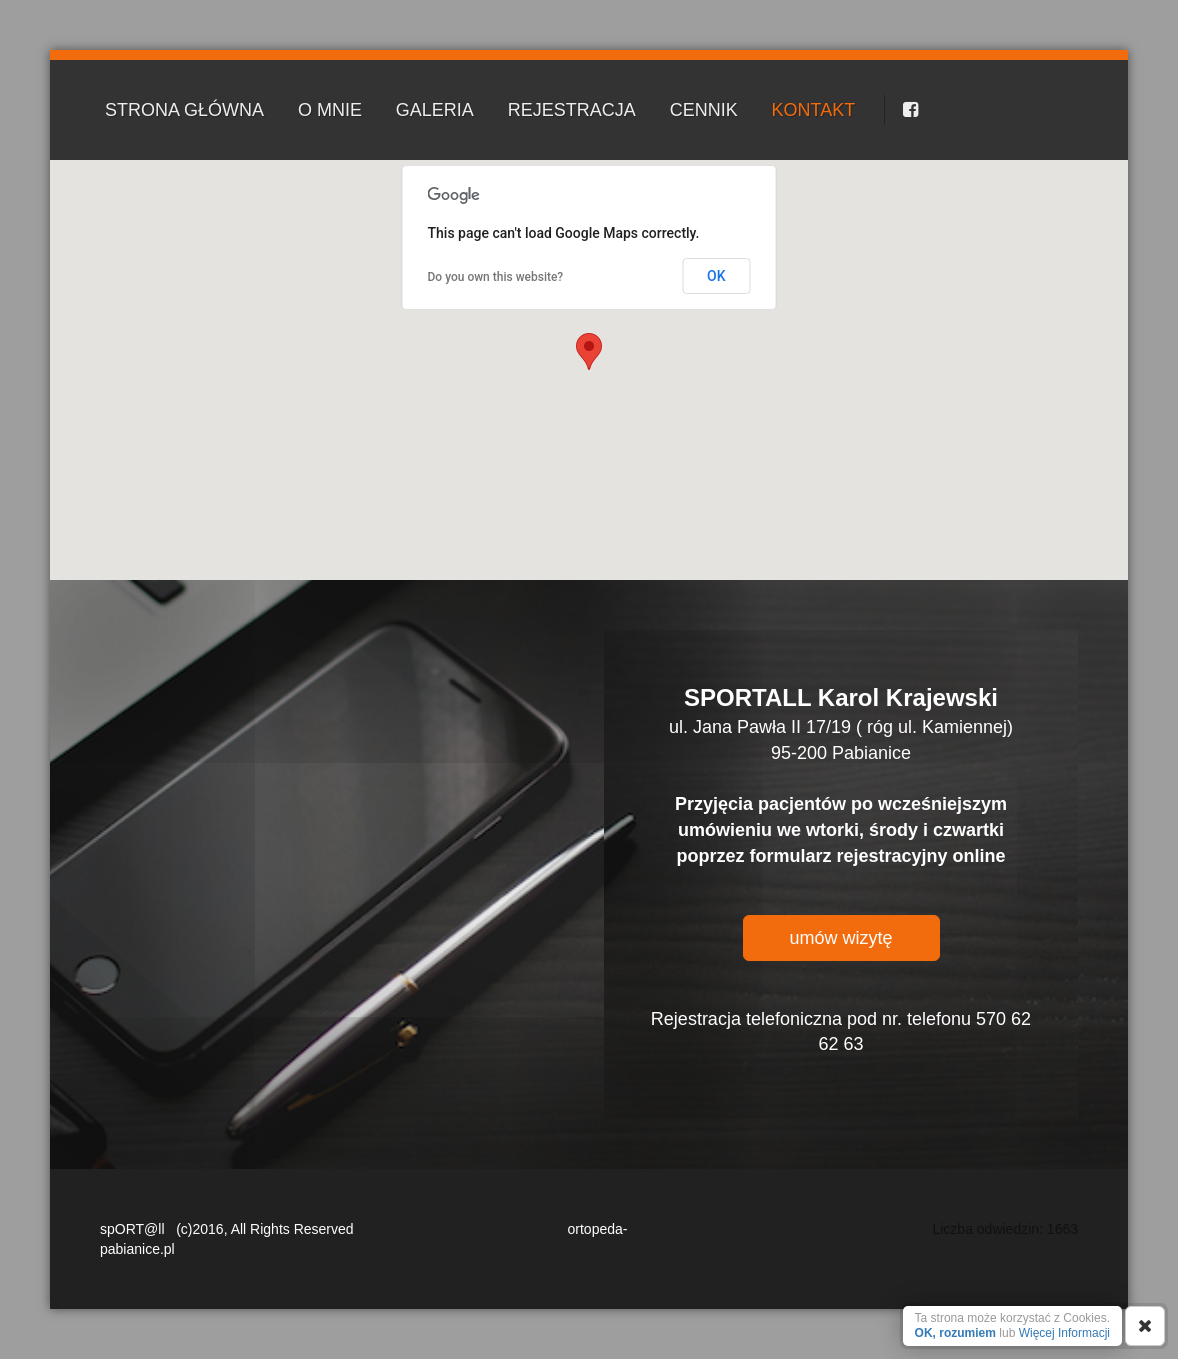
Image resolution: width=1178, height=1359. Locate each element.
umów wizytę (840, 938)
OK (716, 276)
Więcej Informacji (1064, 1333)
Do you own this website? (496, 277)
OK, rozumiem (955, 1333)
